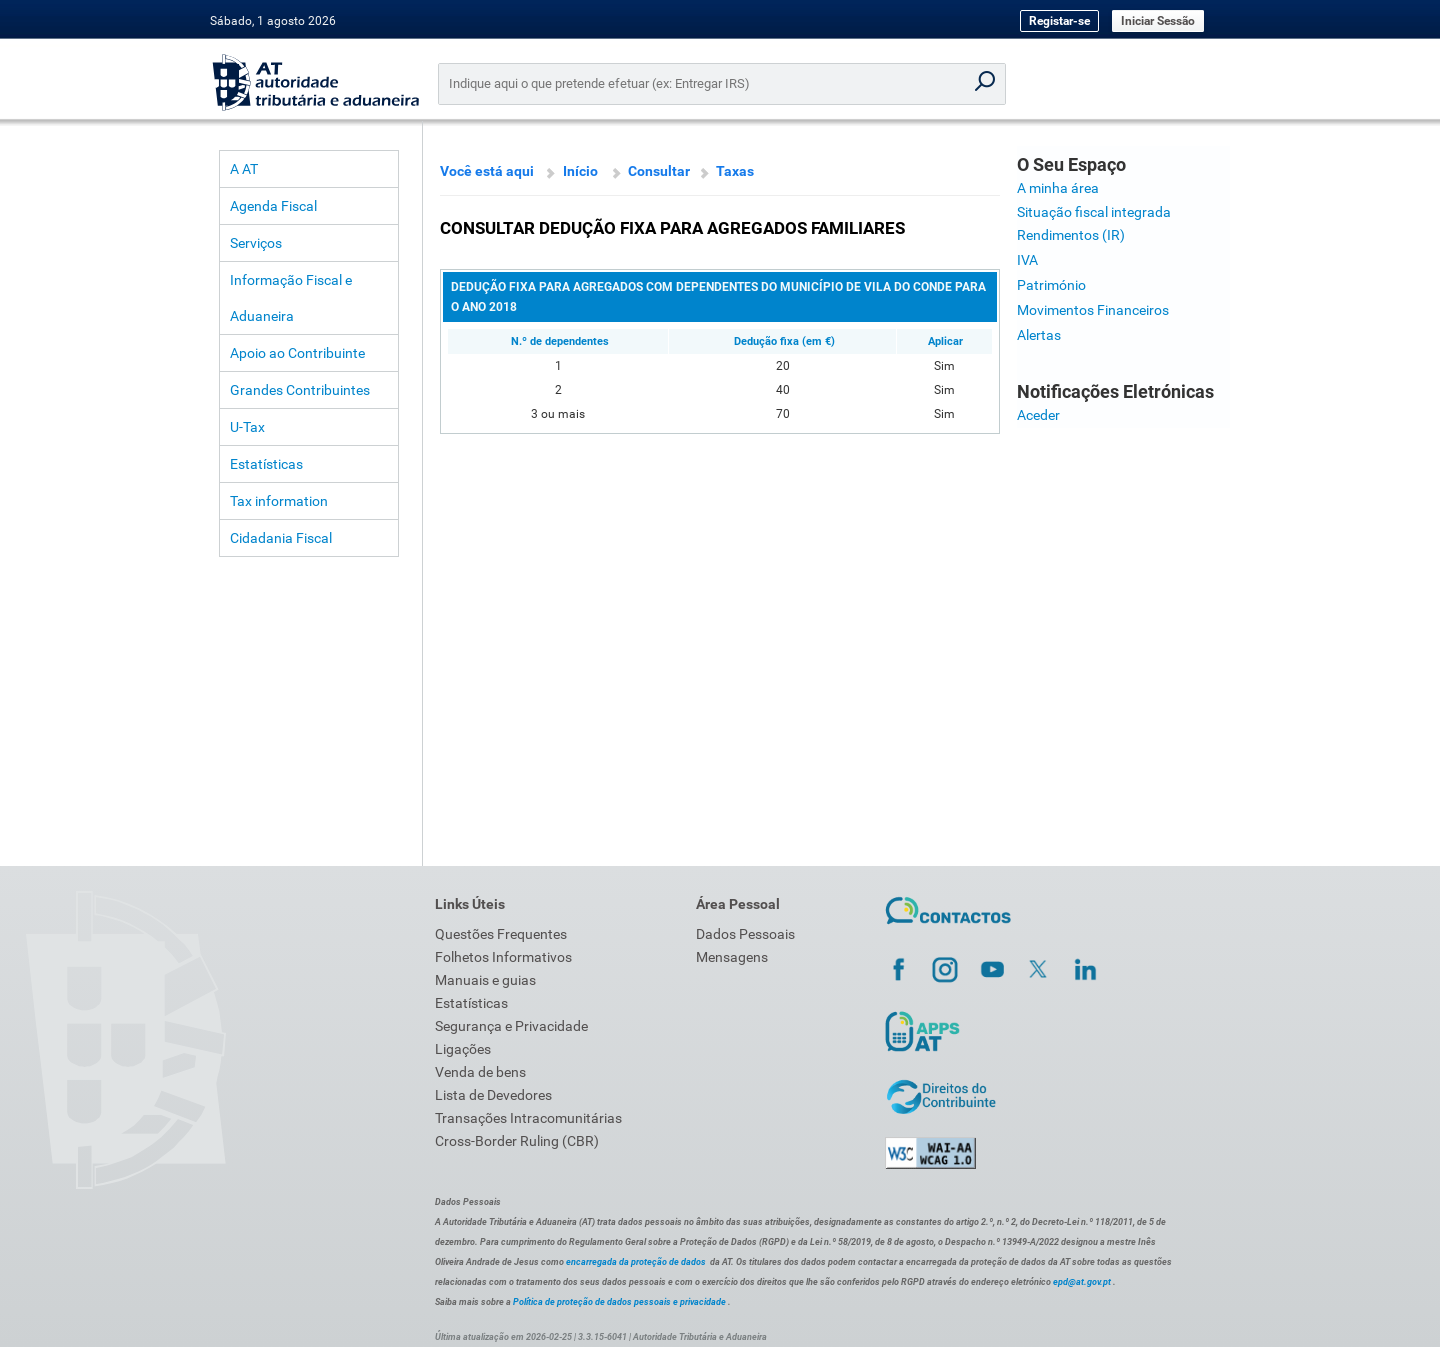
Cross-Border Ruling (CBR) (517, 1141)
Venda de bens (480, 1072)
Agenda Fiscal (273, 206)
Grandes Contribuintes (300, 390)
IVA (1027, 260)
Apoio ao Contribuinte (297, 353)
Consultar (659, 171)
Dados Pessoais (745, 934)
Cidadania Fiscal (281, 538)
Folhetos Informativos (503, 957)
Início (580, 171)
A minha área (1058, 188)
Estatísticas (266, 464)
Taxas (735, 171)
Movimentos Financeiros (1093, 310)
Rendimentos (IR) (1071, 235)
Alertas (1039, 335)
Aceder (1038, 415)
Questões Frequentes (501, 934)
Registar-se (1059, 21)
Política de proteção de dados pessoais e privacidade (619, 1302)
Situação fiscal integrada (1094, 212)
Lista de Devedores (493, 1095)
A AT (244, 169)
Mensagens (732, 957)
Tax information (279, 501)
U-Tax (247, 427)
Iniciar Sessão (1158, 21)
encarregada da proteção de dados (636, 1262)
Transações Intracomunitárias (528, 1118)
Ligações (463, 1049)
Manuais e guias (485, 980)
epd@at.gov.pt (1082, 1282)
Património (1051, 285)
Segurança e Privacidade (511, 1026)
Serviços (256, 243)
